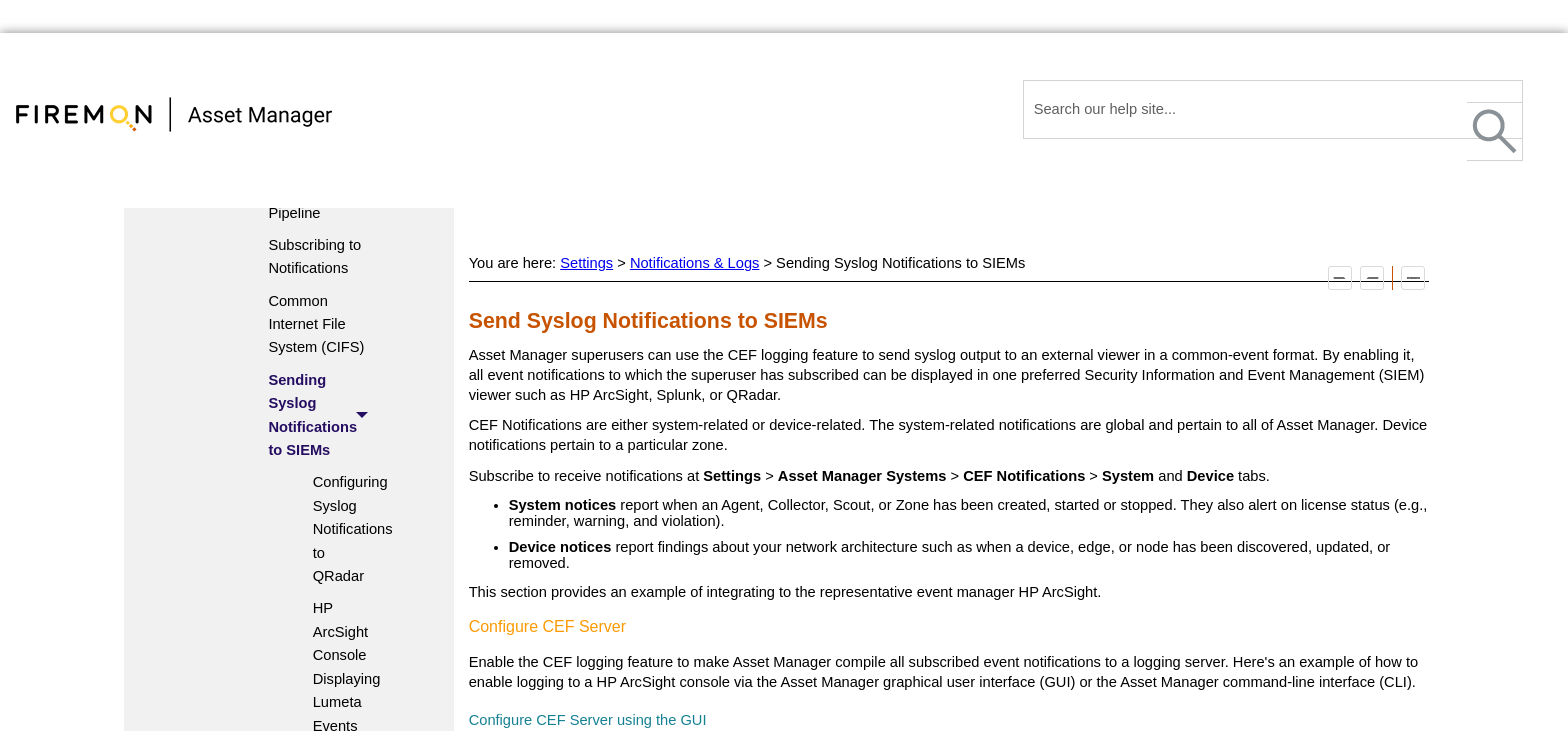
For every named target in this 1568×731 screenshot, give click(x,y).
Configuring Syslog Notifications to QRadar (338, 529)
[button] (1495, 131)
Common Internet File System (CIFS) (316, 324)
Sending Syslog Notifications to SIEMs (323, 415)
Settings (586, 263)
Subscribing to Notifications (314, 256)
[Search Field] (1273, 109)
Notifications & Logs (695, 263)
